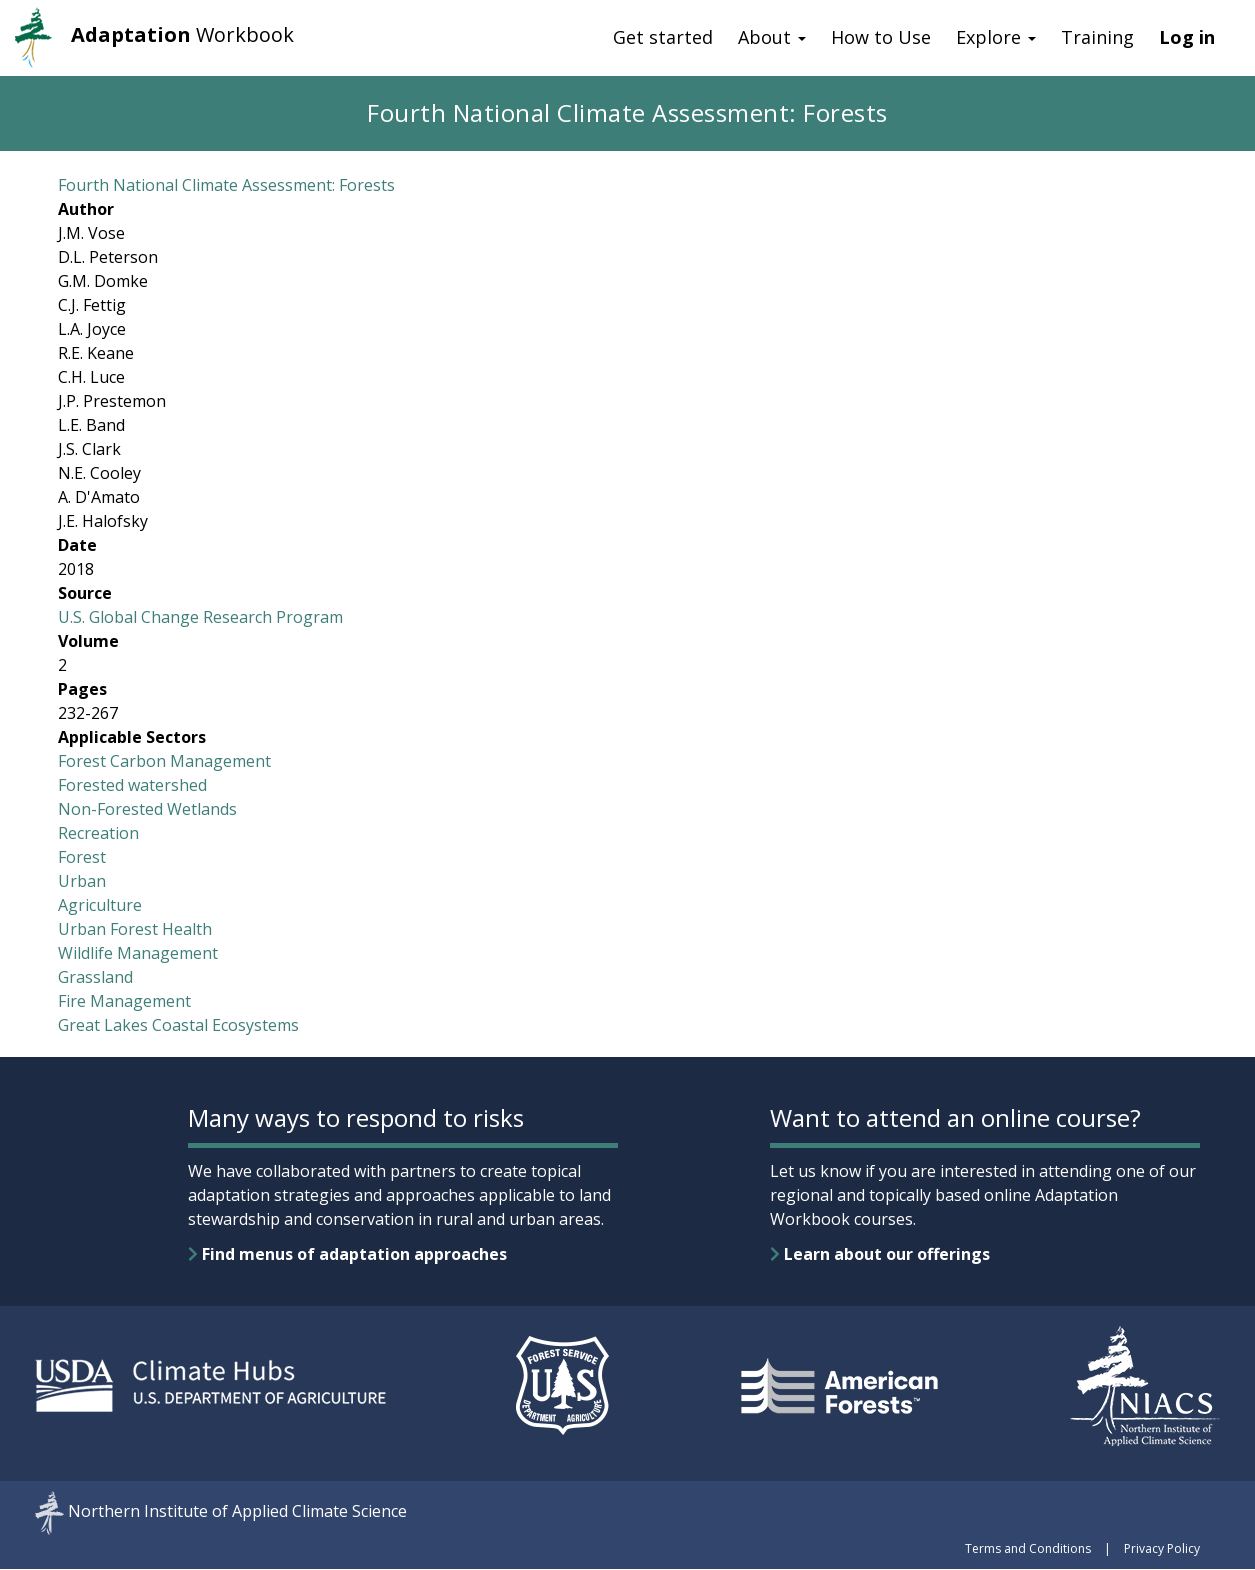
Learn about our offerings (880, 1254)
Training (1097, 37)
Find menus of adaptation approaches (347, 1254)
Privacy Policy (1162, 1548)
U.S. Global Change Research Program (200, 617)
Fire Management (124, 1001)
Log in (1187, 37)
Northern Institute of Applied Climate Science (237, 1512)
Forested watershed (132, 785)
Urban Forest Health (135, 929)
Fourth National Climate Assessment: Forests (226, 185)
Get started (663, 37)
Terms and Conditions (1028, 1548)
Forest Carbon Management (164, 761)
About (772, 37)
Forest (82, 857)
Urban (82, 881)
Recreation (98, 833)
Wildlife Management (138, 953)
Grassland (95, 977)
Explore (996, 37)
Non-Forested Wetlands (147, 809)
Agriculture (100, 905)
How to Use (881, 37)
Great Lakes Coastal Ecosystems (178, 1025)
